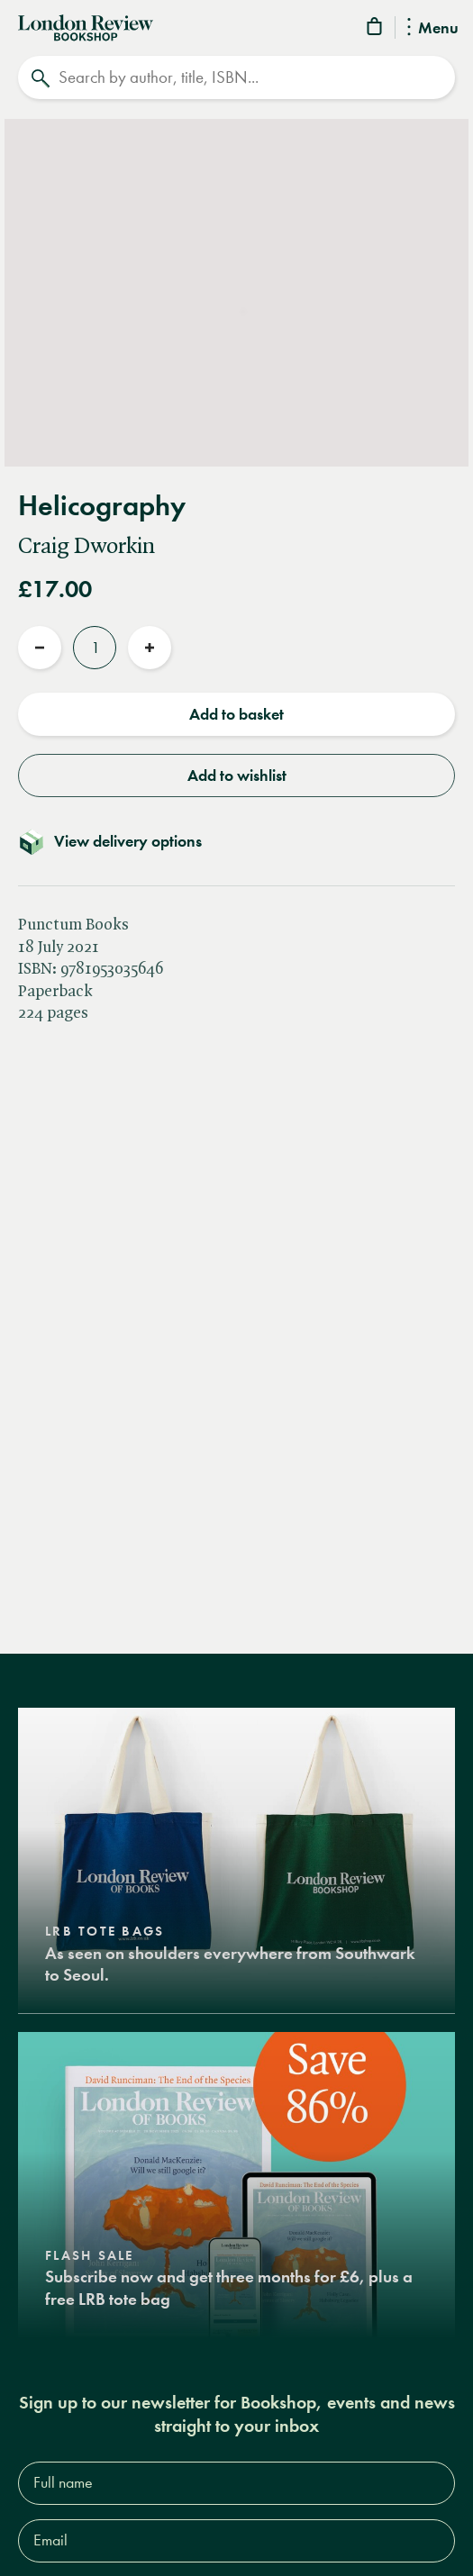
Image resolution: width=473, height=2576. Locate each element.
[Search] (236, 77)
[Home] (85, 26)
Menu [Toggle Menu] (433, 29)
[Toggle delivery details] (236, 841)
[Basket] (375, 29)
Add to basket (236, 714)
